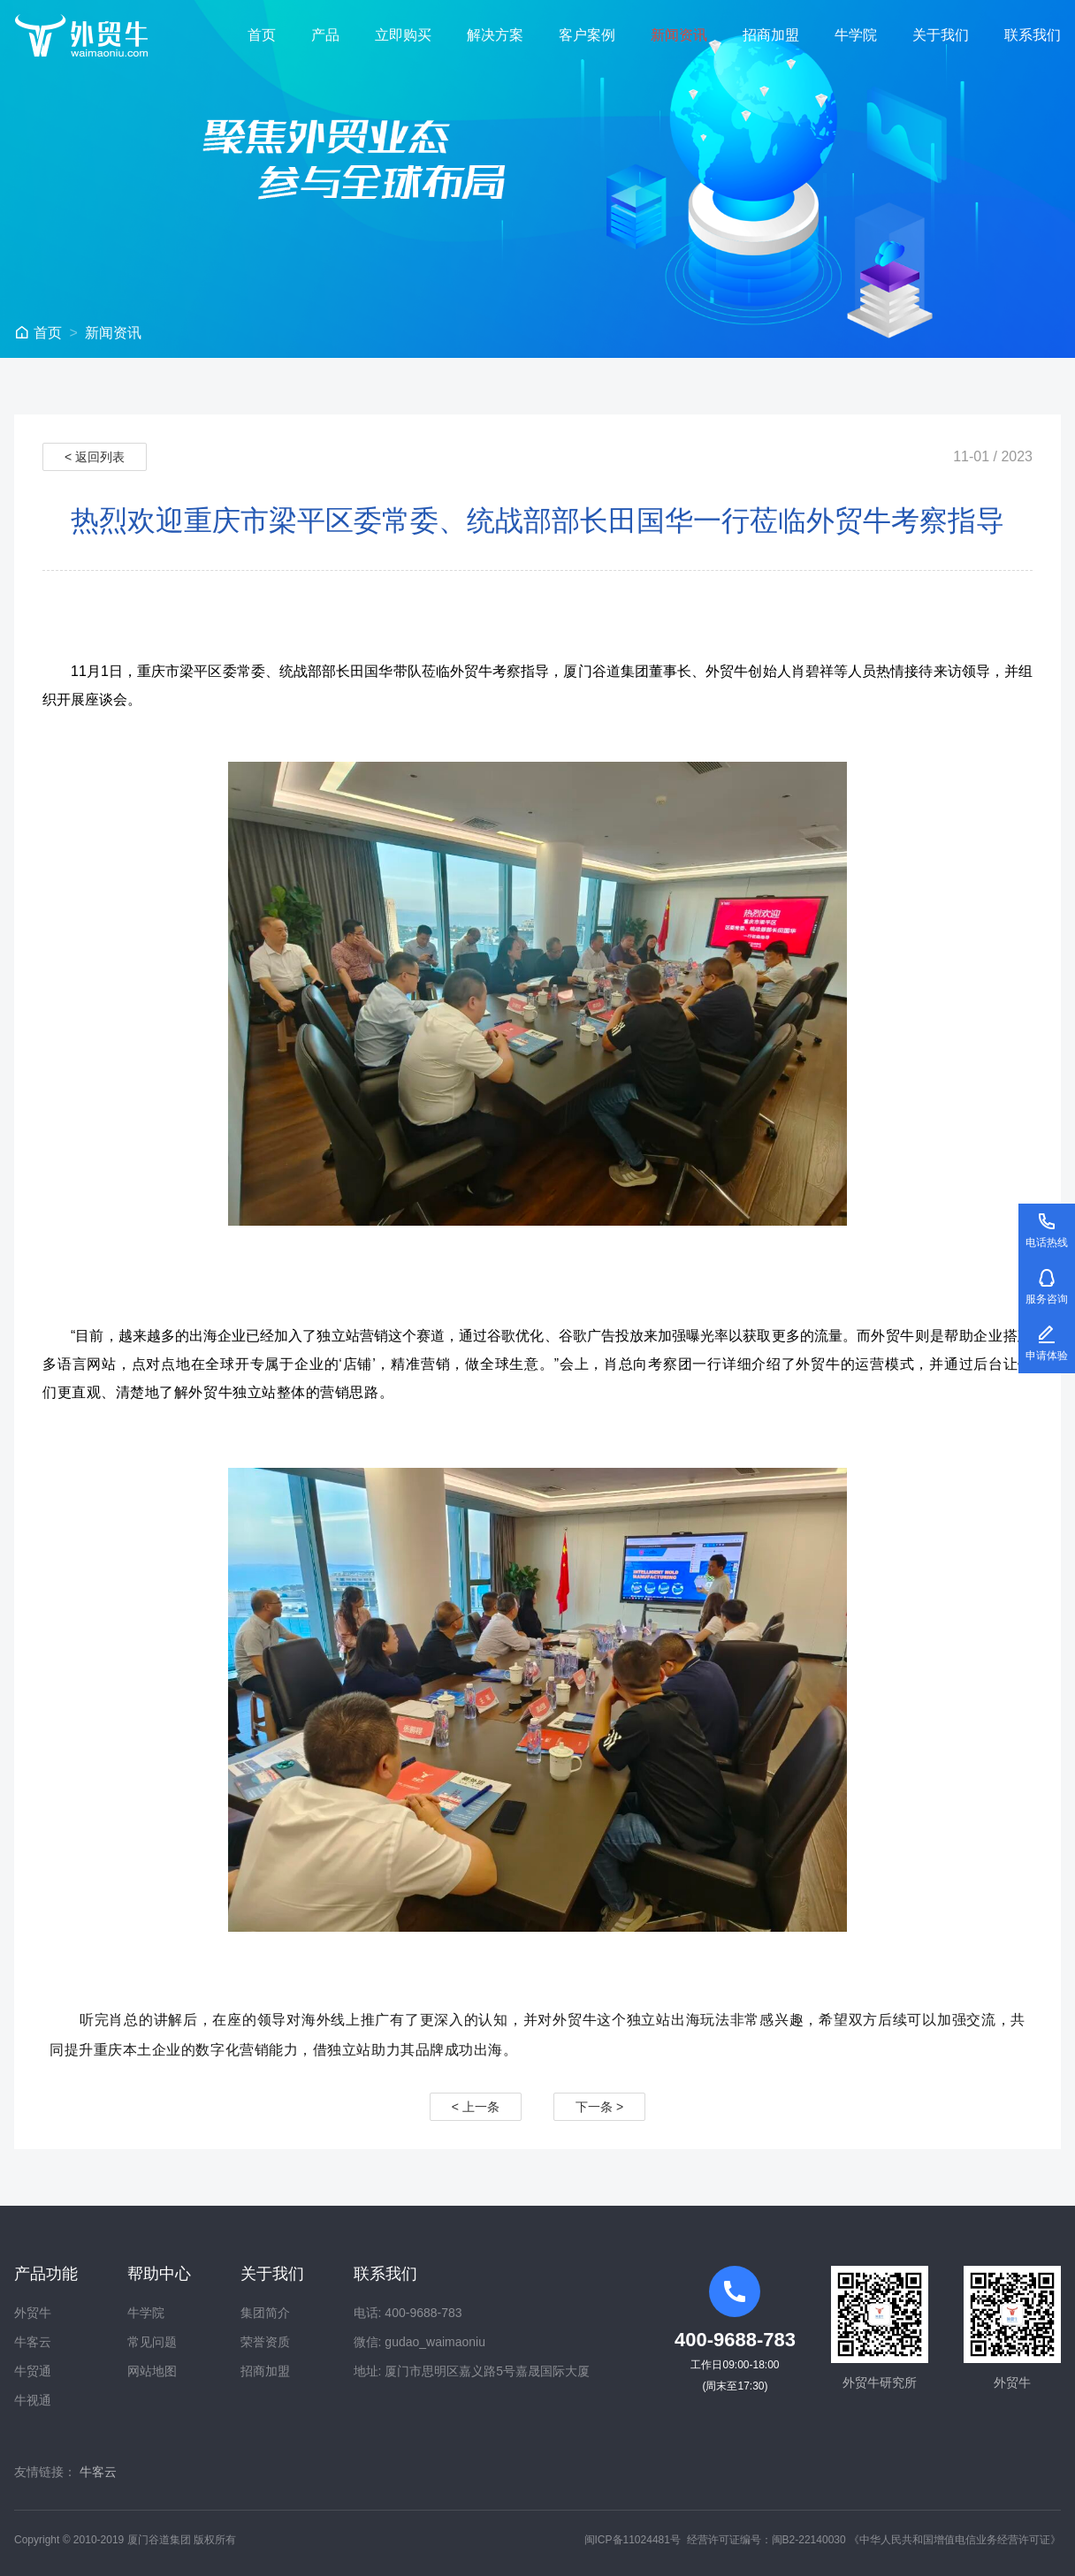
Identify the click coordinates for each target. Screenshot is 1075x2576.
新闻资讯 (679, 34)
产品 (325, 34)
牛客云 (32, 2342)
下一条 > (599, 2107)
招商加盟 (771, 34)
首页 (262, 34)
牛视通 (32, 2400)
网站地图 (152, 2371)
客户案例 (587, 34)
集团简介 (265, 2313)
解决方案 (495, 34)
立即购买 (403, 34)
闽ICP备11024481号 (632, 2540)
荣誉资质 (265, 2342)
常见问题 (152, 2342)
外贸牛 (32, 2313)
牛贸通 (32, 2371)
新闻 (113, 332)
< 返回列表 (95, 457)
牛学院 (856, 34)
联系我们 (1032, 34)
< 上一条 (475, 2107)
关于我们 (940, 34)
